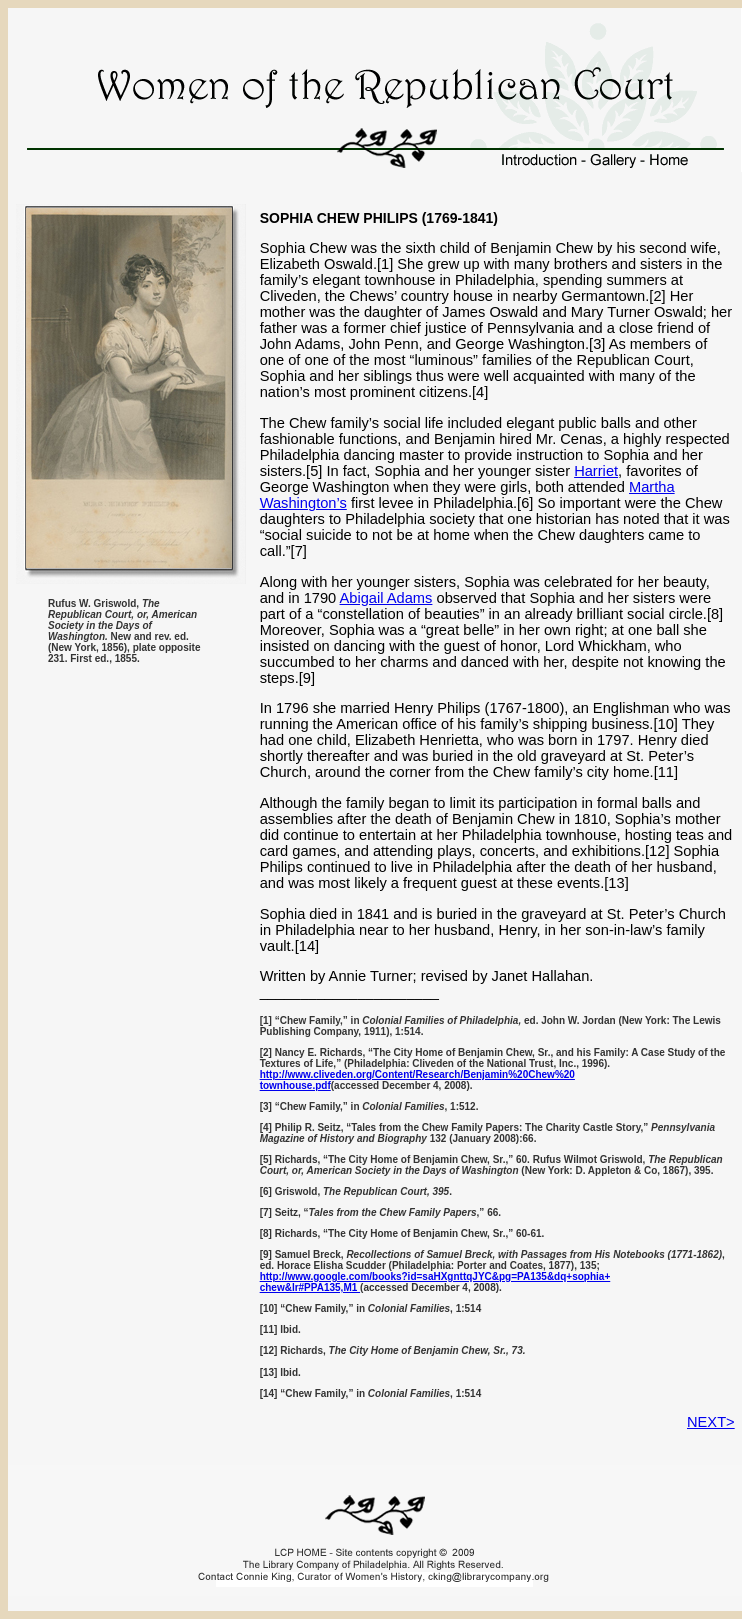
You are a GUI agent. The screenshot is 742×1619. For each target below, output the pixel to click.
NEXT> (711, 1422)
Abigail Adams (386, 598)
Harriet (596, 471)
